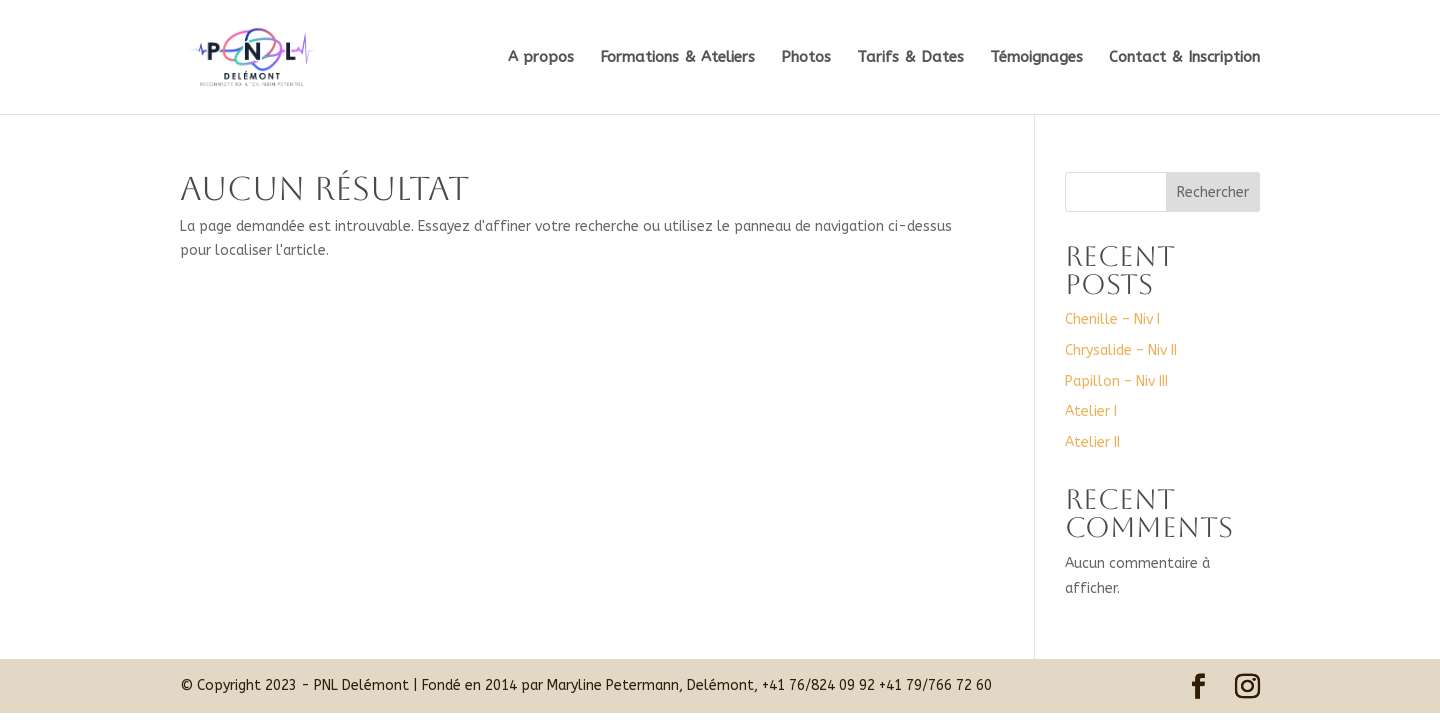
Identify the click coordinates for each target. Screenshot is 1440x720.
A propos (541, 58)
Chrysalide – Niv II (1121, 350)
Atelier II (1092, 442)
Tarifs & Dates (910, 58)
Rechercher (1213, 192)
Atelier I (1091, 411)
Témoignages (1036, 58)
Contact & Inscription (1184, 58)
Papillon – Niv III (1116, 381)
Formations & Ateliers (677, 58)
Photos (806, 58)
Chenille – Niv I (1112, 319)
